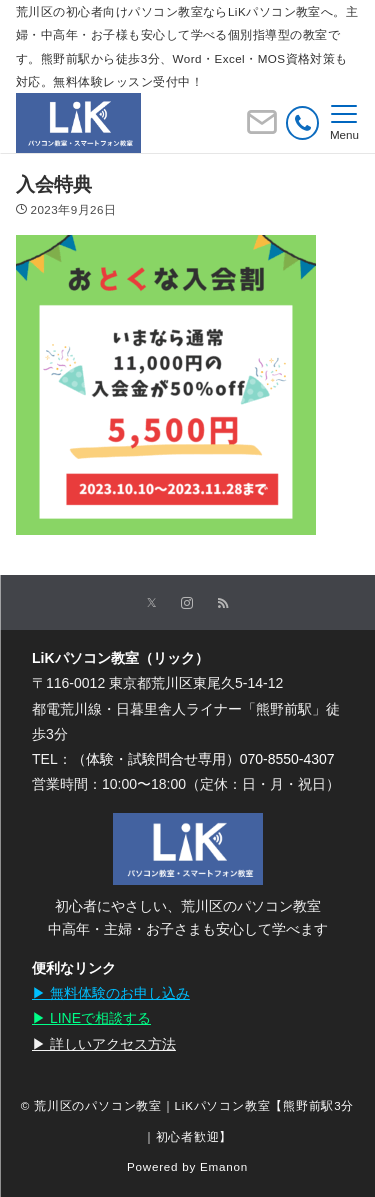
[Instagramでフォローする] (187, 603)
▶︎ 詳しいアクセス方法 (104, 1044)
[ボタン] (262, 129)
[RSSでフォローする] (223, 603)
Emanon (224, 1166)
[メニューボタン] (344, 123)
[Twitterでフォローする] (151, 603)
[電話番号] (302, 122)
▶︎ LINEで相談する (91, 1018)
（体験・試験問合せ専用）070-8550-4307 (203, 759)
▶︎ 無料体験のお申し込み (111, 993)
